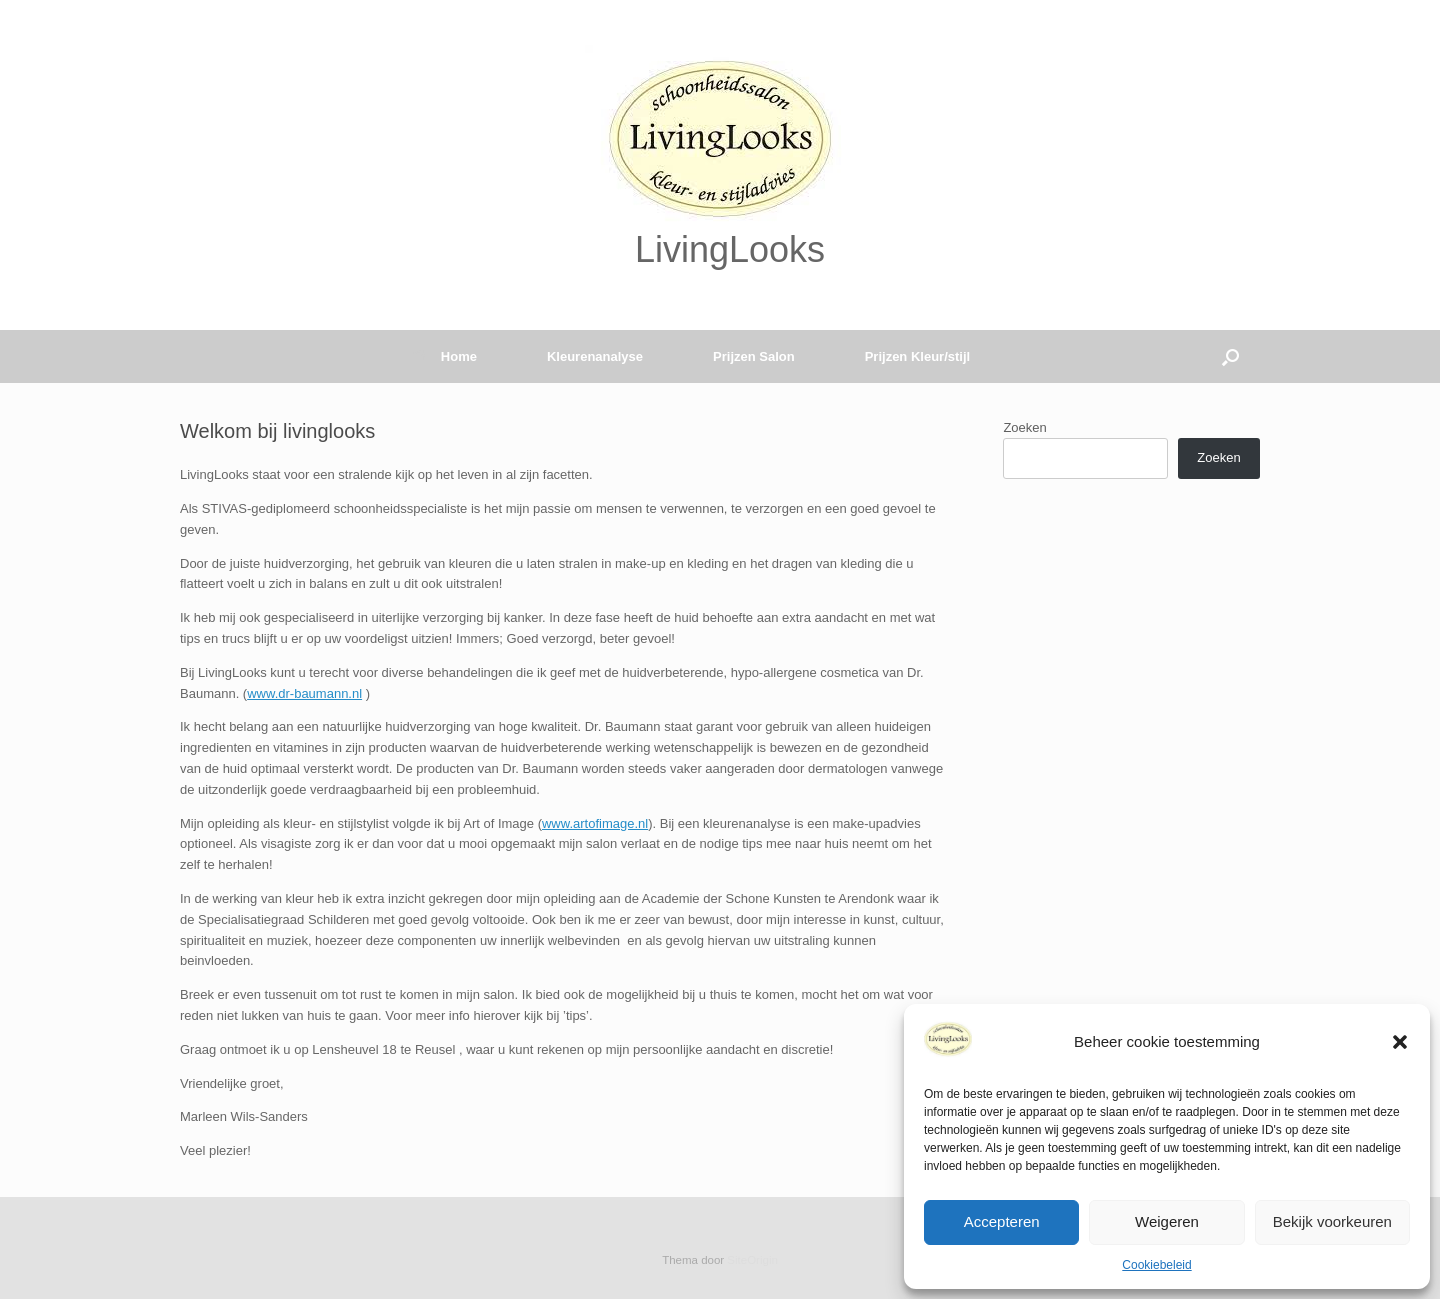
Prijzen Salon (754, 356)
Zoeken (1024, 427)
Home (444, 356)
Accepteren (1002, 1221)
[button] (1400, 1042)
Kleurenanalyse (595, 356)
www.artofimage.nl (595, 823)
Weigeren (1167, 1221)
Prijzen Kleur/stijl (917, 356)
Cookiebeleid (1156, 1265)
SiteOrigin (752, 1260)
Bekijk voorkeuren (1332, 1221)
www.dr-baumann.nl (304, 693)
